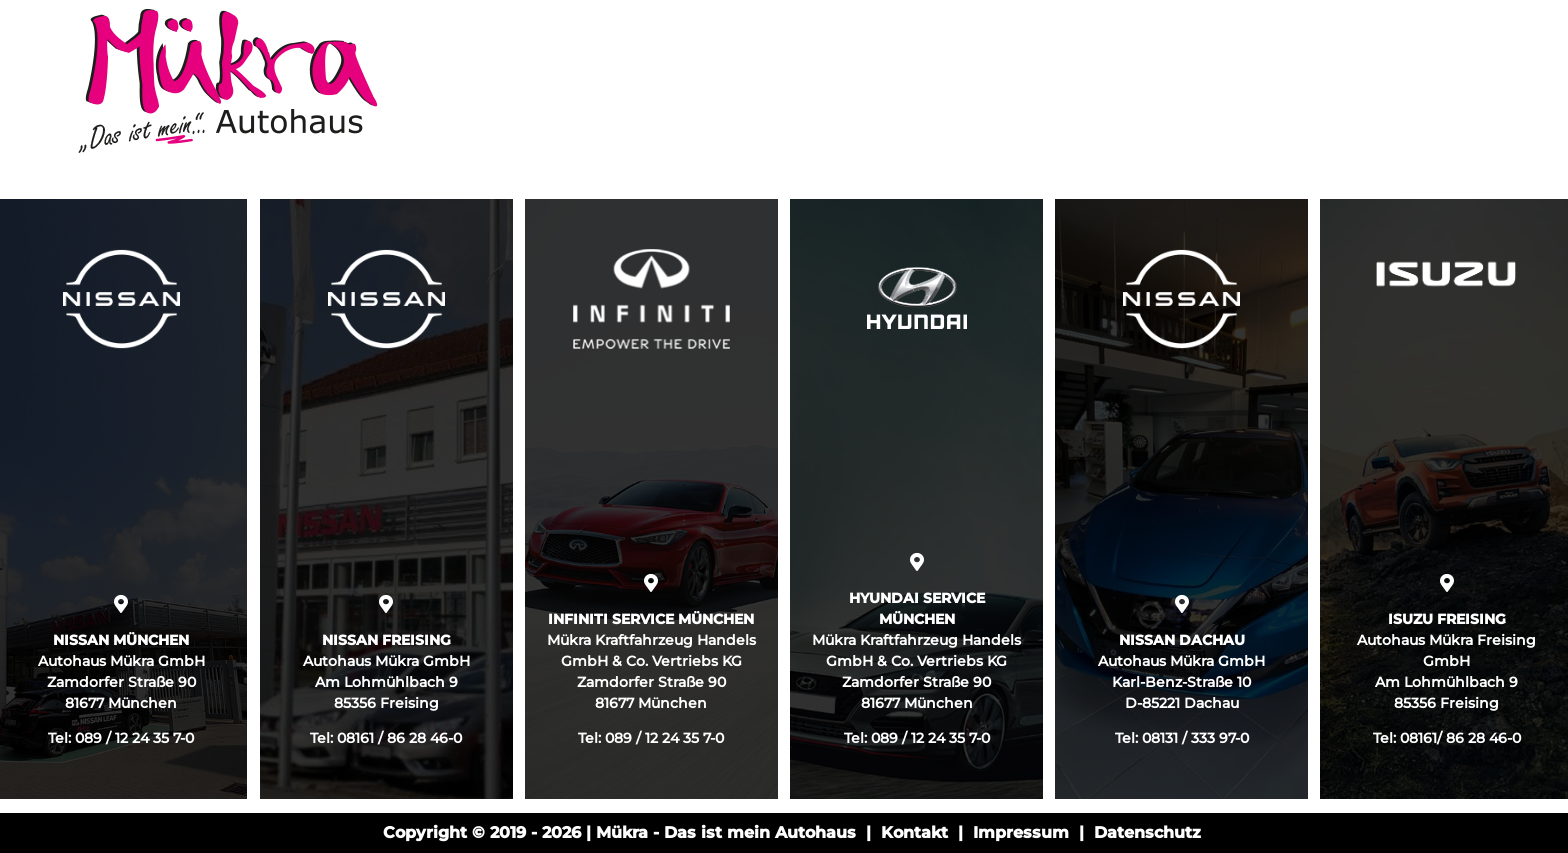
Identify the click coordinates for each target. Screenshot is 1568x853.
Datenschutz (1147, 832)
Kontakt (914, 832)
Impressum (1021, 832)
